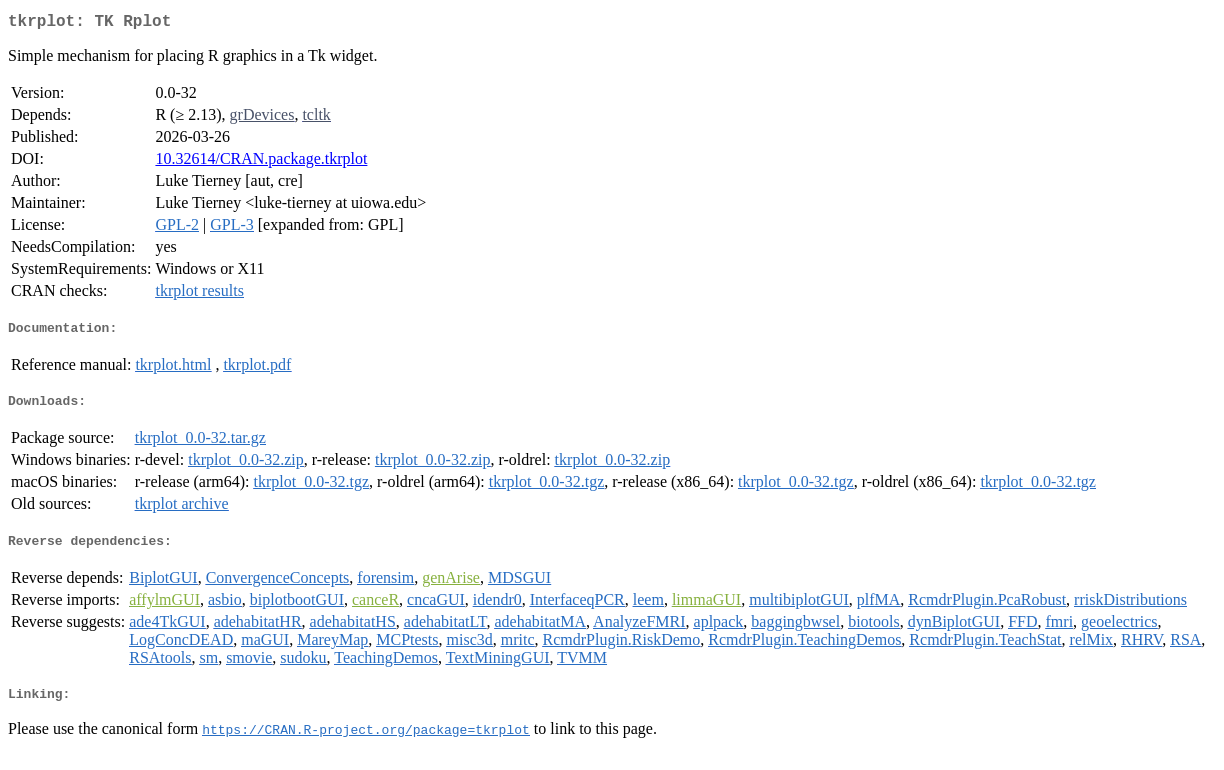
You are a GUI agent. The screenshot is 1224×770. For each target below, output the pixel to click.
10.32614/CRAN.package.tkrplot (261, 162)
